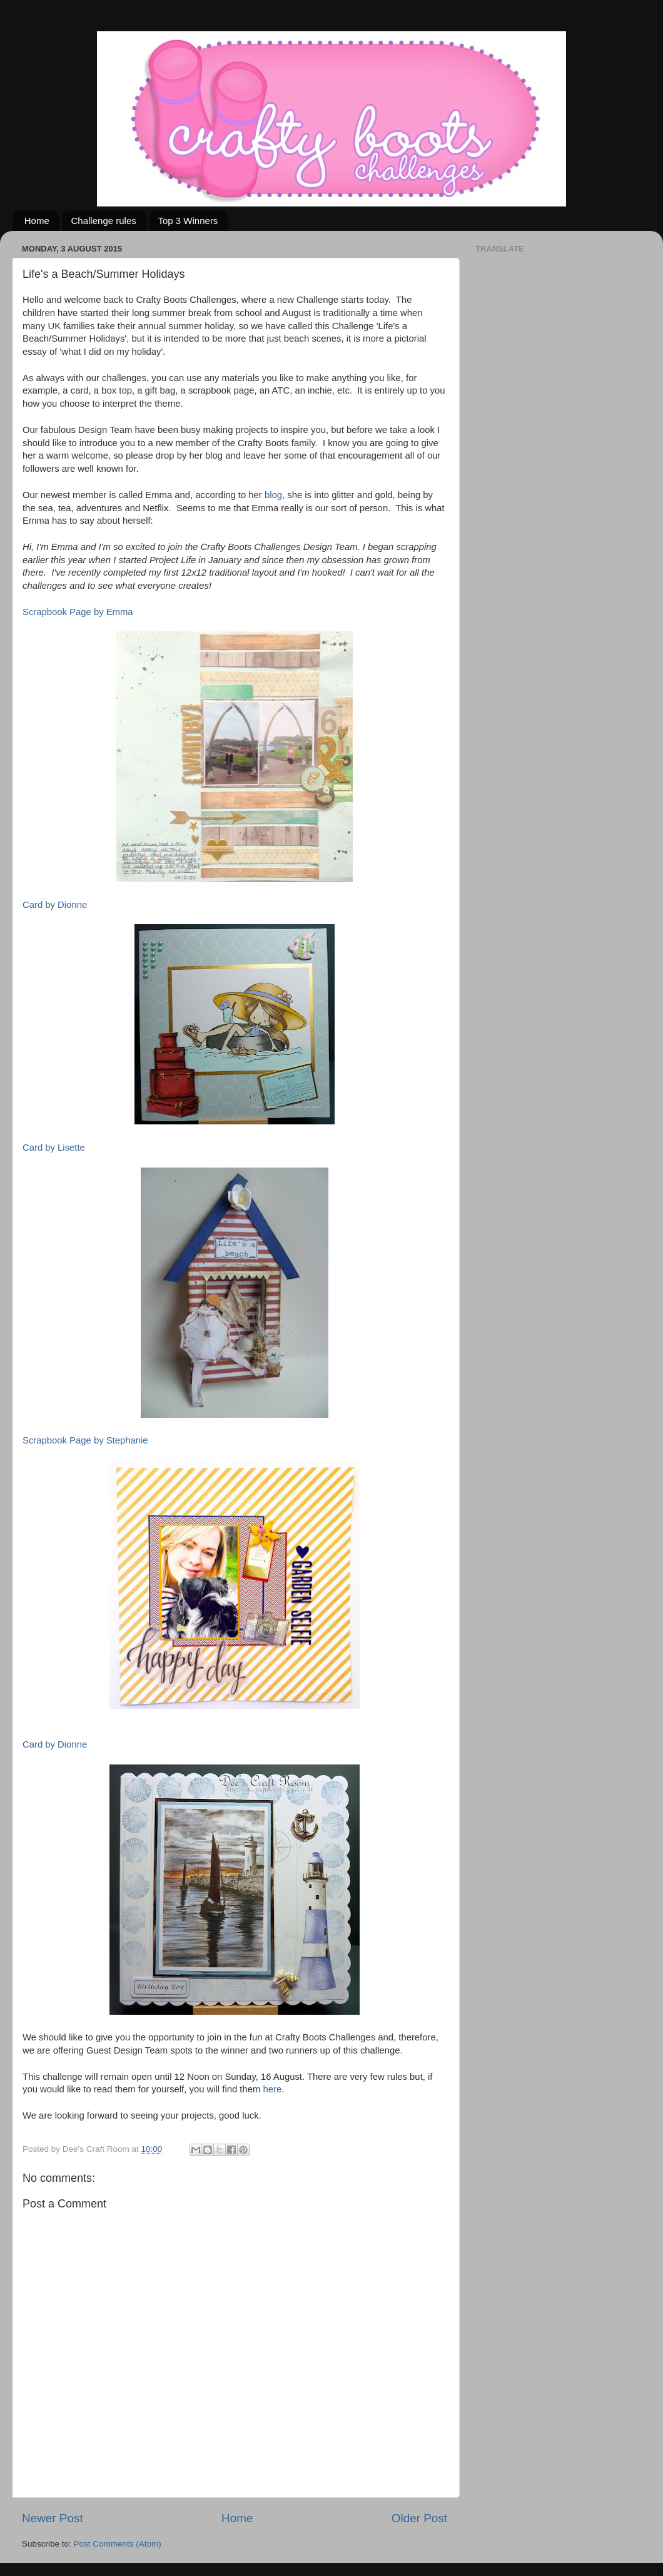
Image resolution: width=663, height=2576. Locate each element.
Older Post (419, 2518)
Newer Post (52, 2518)
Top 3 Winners (188, 220)
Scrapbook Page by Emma (78, 612)
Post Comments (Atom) (117, 2543)
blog (273, 495)
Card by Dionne (55, 905)
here (272, 2089)
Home (36, 220)
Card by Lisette (54, 1148)
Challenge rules (103, 220)
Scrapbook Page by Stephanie (85, 1440)
